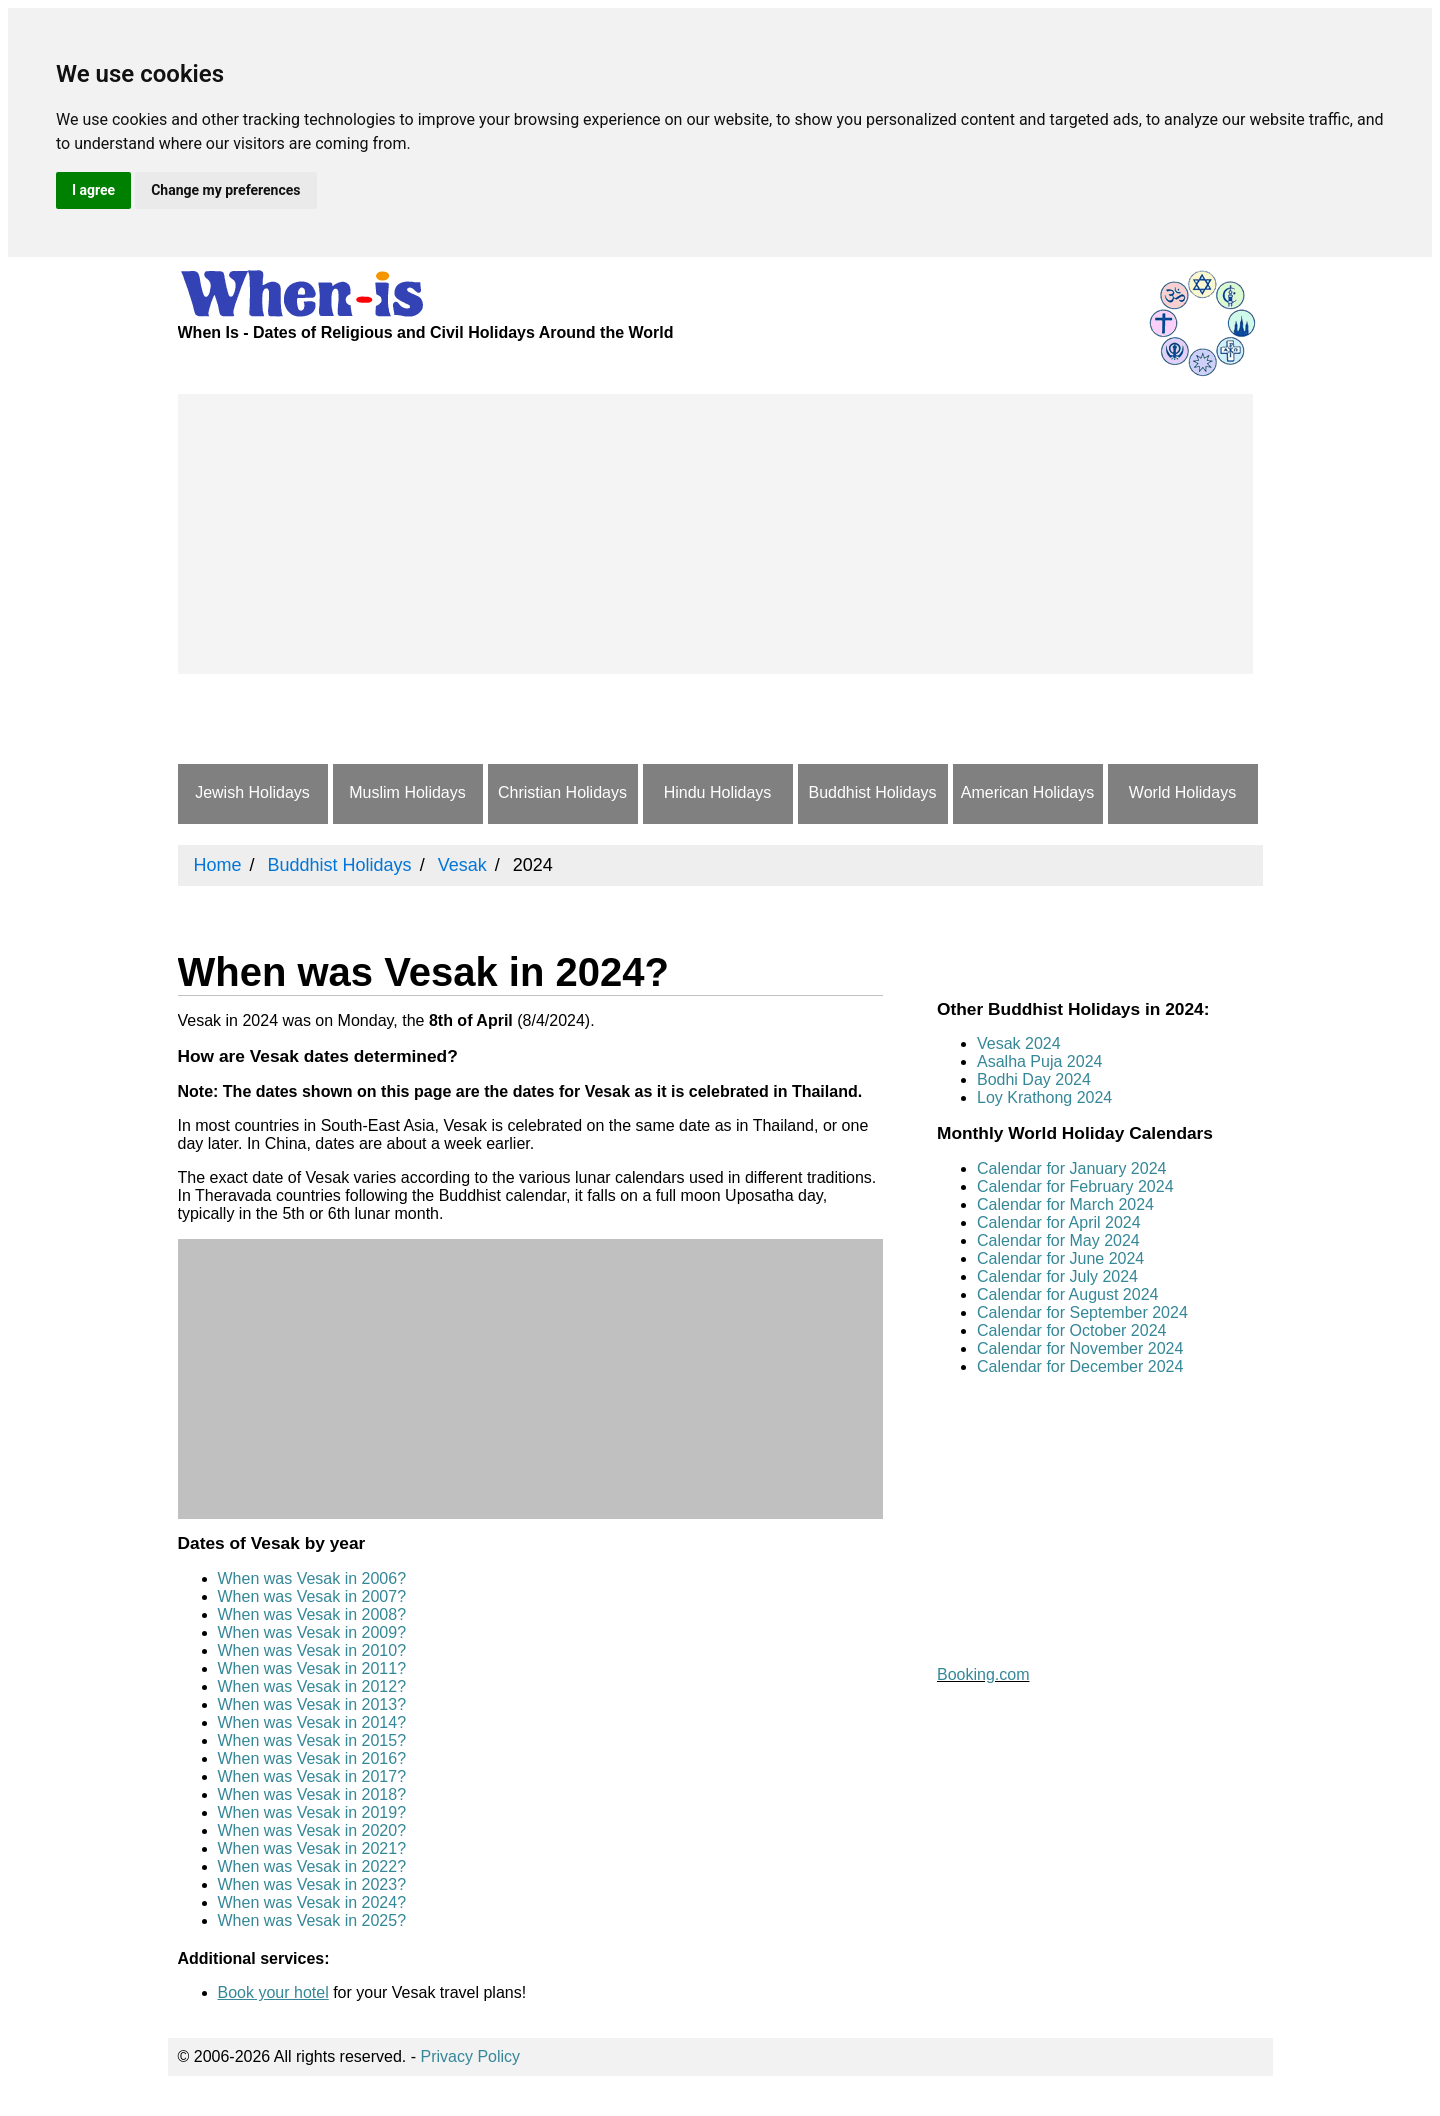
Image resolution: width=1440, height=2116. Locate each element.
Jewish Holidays (252, 792)
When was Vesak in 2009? (312, 1632)
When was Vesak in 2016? (312, 1758)
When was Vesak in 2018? (312, 1794)
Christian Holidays (562, 792)
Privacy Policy (471, 2056)
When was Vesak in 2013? (312, 1704)
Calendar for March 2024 (1065, 1204)
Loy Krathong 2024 (1044, 1097)
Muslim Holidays (407, 792)
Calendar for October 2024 (1071, 1330)
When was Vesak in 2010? (312, 1650)
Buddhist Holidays (872, 792)
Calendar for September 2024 (1082, 1312)
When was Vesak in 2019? (312, 1812)
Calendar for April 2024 (1059, 1222)
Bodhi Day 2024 (1034, 1079)
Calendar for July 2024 (1057, 1276)
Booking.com (983, 1674)
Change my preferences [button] (225, 190)
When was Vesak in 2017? (312, 1776)
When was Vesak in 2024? (312, 1902)
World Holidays (1182, 792)
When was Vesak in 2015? (312, 1740)
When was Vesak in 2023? (312, 1884)
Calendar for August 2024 (1067, 1294)
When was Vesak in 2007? (312, 1596)
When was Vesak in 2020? (312, 1830)
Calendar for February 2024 (1075, 1186)
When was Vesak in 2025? (312, 1920)
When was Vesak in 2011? (312, 1668)
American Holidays (1027, 792)
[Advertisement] (715, 534)
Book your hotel (273, 1992)
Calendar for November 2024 (1080, 1348)
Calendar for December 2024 (1080, 1366)
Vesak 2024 (1019, 1043)
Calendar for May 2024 (1058, 1240)
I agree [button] (93, 190)
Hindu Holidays (718, 792)
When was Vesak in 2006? (312, 1578)
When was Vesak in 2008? (312, 1614)
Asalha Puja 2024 (1039, 1061)
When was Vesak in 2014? (312, 1722)
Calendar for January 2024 (1071, 1168)
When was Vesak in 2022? (312, 1866)
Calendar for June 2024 (1060, 1258)
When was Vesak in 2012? (312, 1686)
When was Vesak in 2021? (312, 1848)
